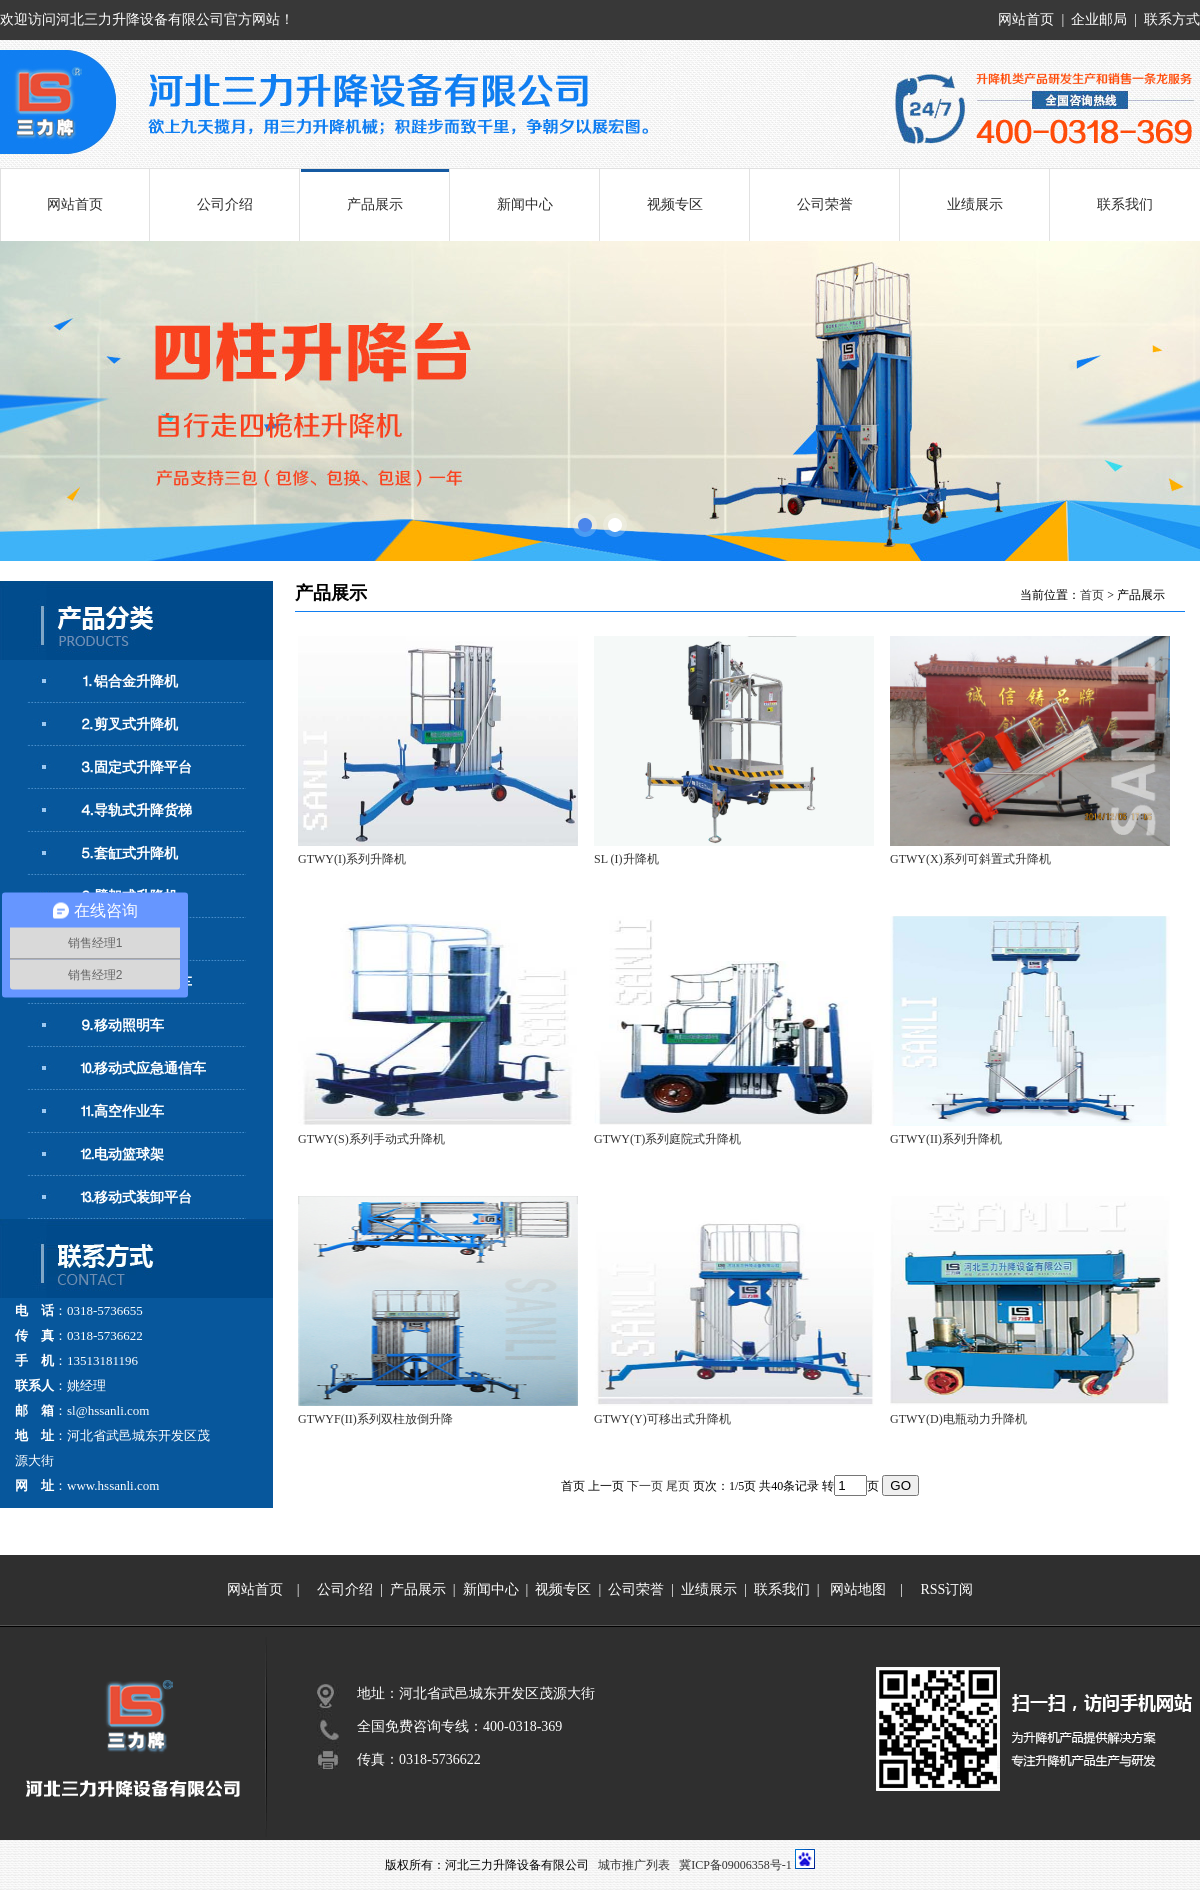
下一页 (645, 1486)
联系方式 (1172, 19)
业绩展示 (975, 204)
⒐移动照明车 (122, 1025)
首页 (1092, 595)
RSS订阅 (946, 1589)
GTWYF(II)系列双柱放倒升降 (375, 1419)
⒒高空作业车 (122, 1111)
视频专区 (675, 204)
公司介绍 (225, 204)
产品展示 (375, 204)
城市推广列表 (634, 1865)
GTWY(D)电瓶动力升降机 (958, 1419)
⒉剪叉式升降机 (129, 724)
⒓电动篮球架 (122, 1154)
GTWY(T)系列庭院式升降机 (667, 1139)
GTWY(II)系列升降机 (946, 1139)
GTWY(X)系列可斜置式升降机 (970, 859)
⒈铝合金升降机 (129, 681)
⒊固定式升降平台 (136, 767)
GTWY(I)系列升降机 (352, 859)
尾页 (678, 1486)
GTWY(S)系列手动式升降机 (371, 1139)
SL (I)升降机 (626, 859)
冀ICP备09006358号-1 (735, 1865)
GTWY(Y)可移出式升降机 (662, 1419)
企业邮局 (1099, 19)
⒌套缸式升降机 (129, 853)
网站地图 (858, 1589)
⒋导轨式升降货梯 (136, 810)
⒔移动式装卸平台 (136, 1197)
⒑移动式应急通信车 (143, 1068)
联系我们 (1125, 204)
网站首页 (1026, 19)
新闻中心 (525, 204)
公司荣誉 (825, 204)
